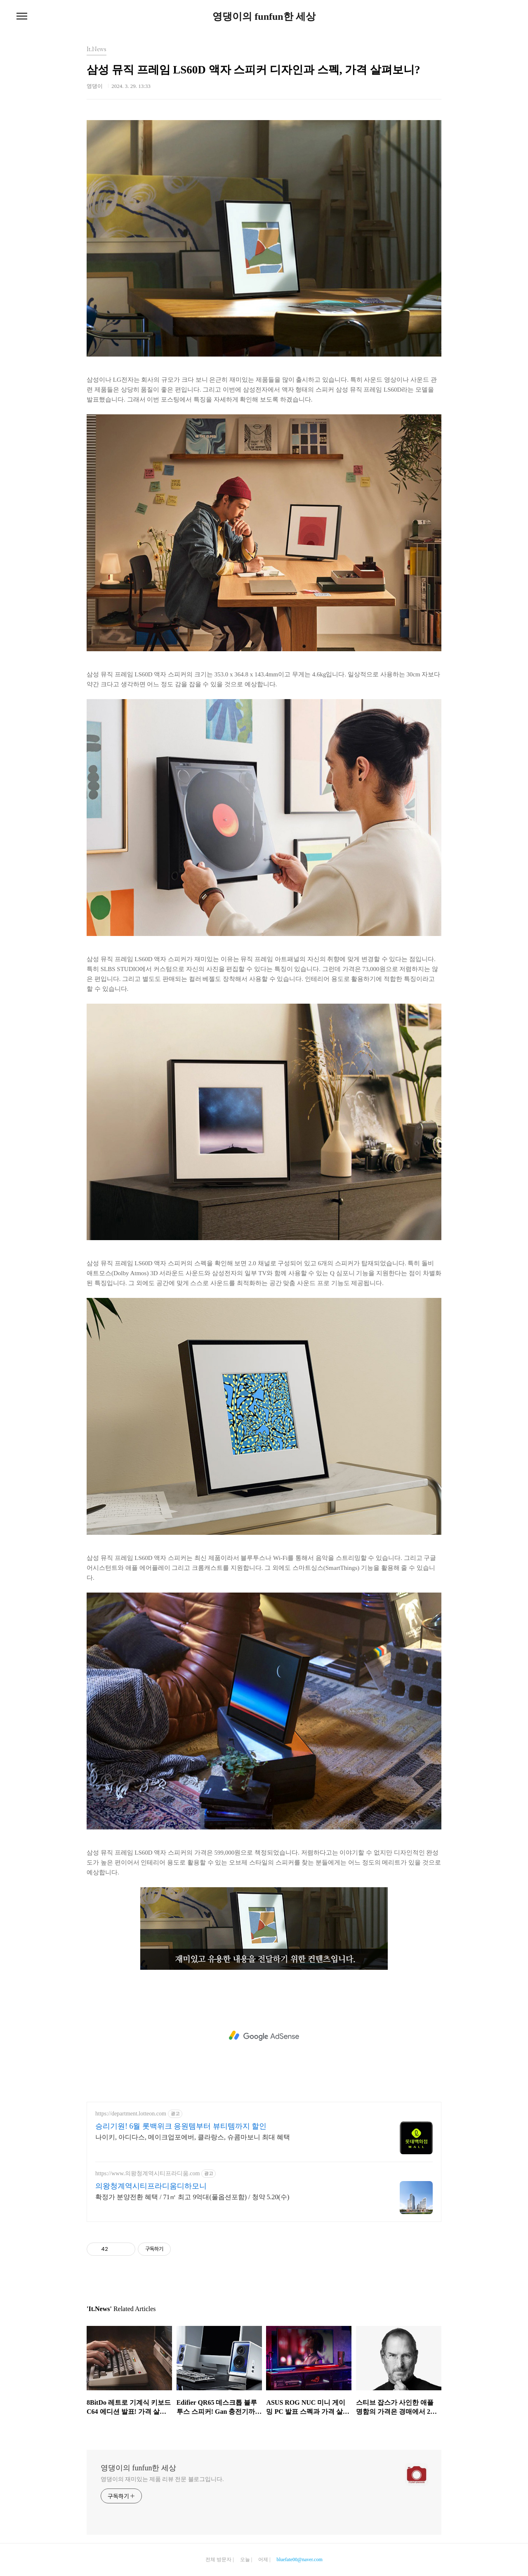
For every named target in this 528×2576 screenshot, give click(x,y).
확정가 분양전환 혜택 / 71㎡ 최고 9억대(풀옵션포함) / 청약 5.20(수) (192, 2196)
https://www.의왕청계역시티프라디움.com (147, 2173)
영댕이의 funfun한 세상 (263, 16)
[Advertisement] (264, 2036)
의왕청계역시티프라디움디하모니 (151, 2186)
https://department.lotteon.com (130, 2113)
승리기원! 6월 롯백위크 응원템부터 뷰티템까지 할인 (181, 2126)
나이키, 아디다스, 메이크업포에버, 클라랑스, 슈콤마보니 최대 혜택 (192, 2137)
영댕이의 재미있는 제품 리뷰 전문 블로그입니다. (162, 2479)
